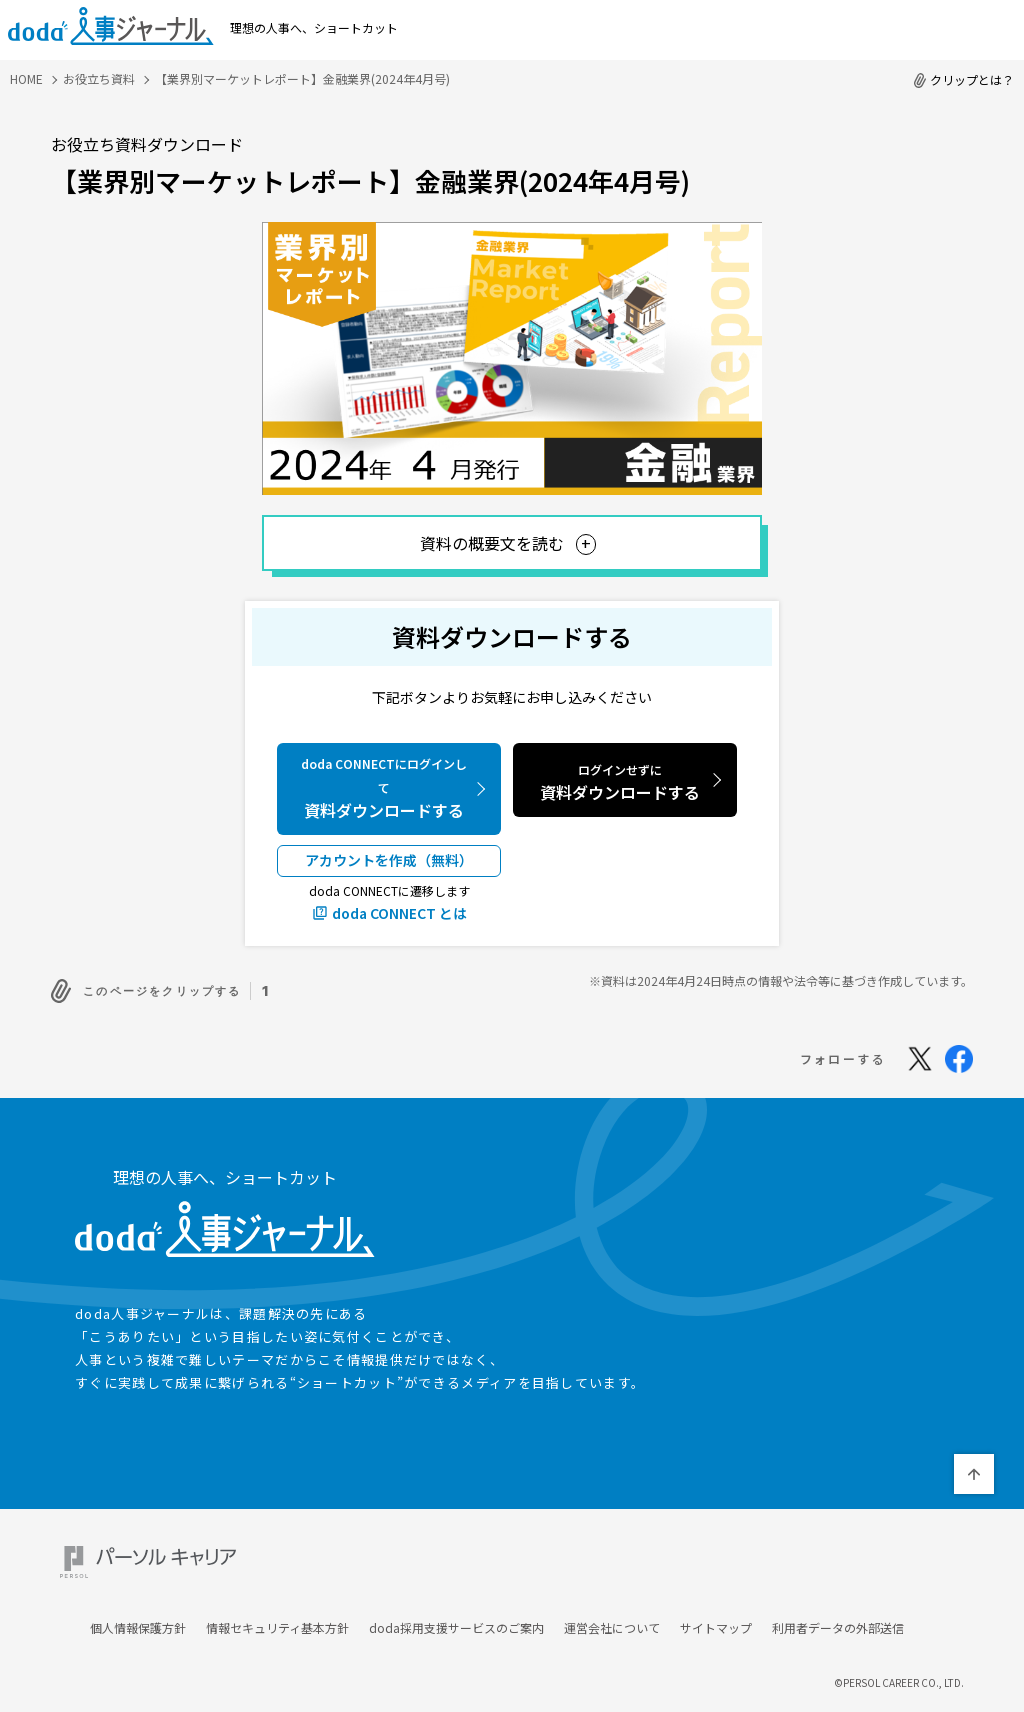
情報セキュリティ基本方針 (277, 1606)
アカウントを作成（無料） (389, 860)
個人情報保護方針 (138, 1606)
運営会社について (612, 1606)
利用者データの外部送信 (838, 1606)
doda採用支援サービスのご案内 (456, 1606)
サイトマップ (716, 1606)
